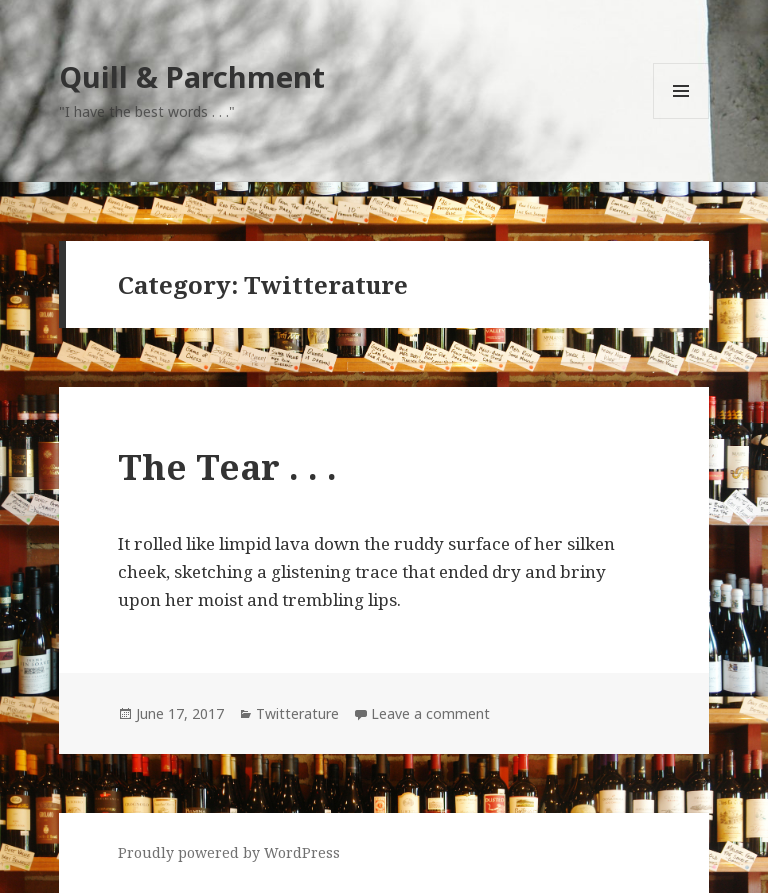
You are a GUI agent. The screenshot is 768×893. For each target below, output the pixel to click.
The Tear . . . (227, 466)
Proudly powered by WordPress (229, 852)
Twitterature (297, 713)
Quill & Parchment (192, 76)
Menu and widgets (681, 118)
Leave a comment (430, 713)
